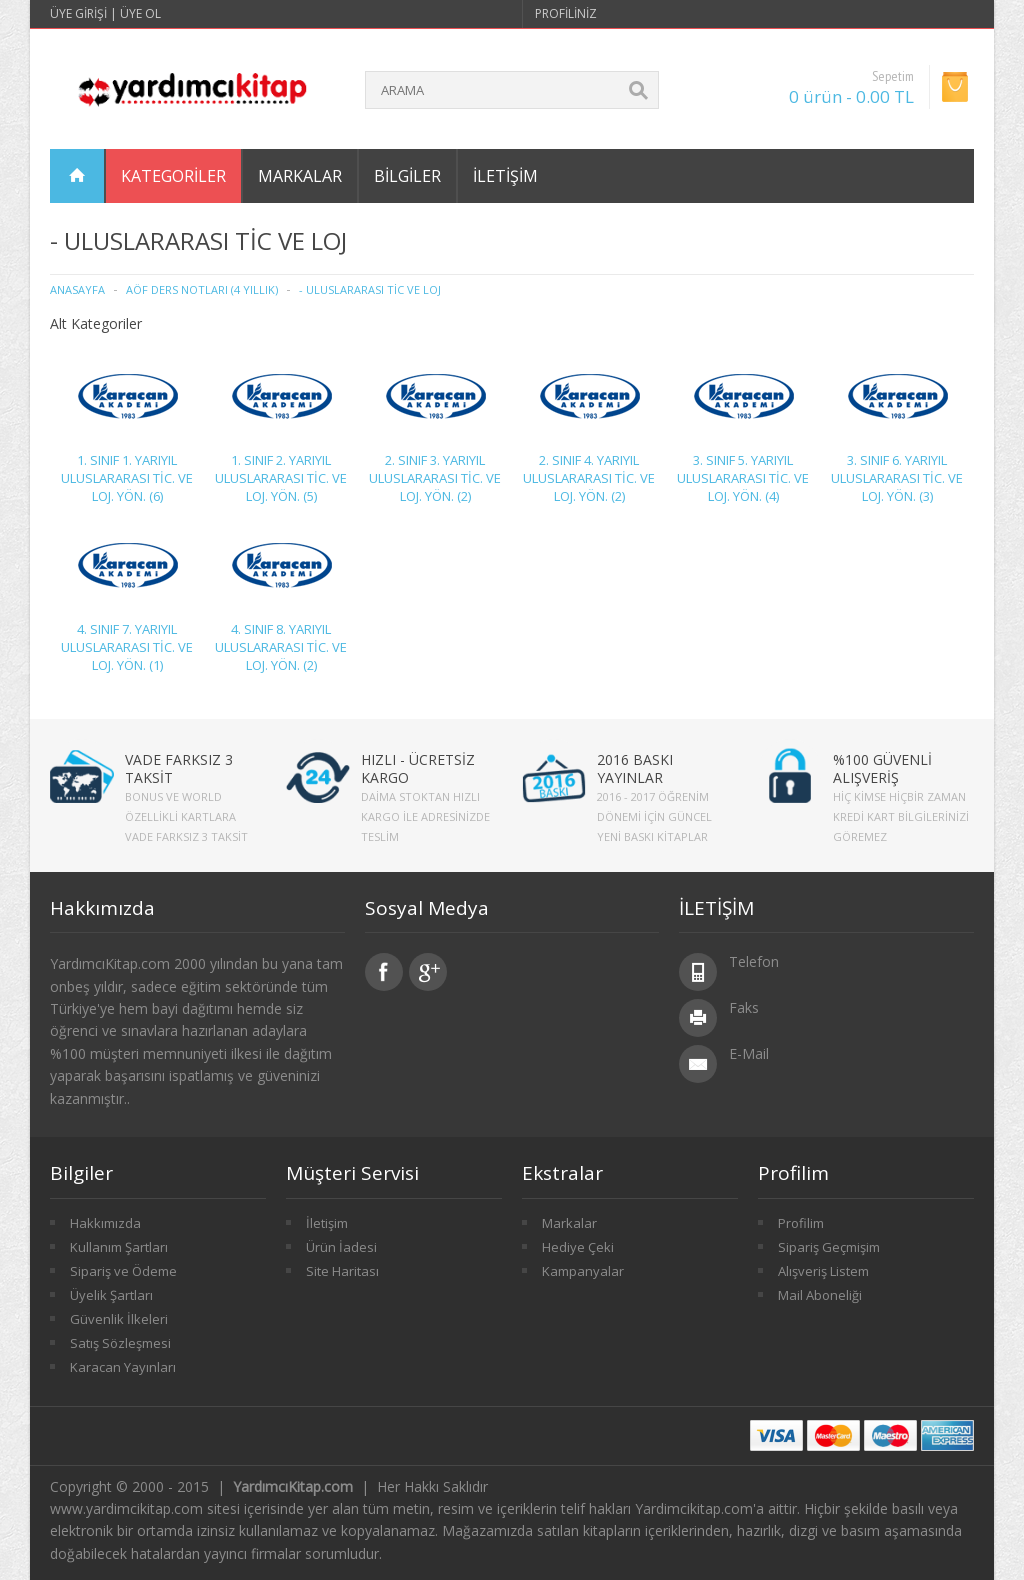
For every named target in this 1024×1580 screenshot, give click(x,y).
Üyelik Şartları (111, 1295)
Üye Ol (140, 13)
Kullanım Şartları (119, 1247)
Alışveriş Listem (823, 1271)
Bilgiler (407, 176)
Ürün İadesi (341, 1247)
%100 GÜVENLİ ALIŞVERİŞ (882, 768)
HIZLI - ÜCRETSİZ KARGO (418, 768)
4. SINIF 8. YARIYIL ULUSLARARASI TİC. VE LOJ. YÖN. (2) (281, 647)
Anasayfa (77, 289)
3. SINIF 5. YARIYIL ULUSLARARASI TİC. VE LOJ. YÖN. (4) (743, 478)
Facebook (384, 972)
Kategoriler (173, 176)
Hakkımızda (105, 1223)
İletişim (505, 176)
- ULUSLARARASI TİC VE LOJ (370, 289)
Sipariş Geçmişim (829, 1247)
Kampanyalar (583, 1271)
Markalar (300, 176)
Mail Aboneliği (820, 1295)
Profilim (801, 1223)
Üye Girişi (78, 13)
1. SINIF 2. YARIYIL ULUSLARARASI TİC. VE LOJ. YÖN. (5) (281, 478)
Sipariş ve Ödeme (123, 1271)
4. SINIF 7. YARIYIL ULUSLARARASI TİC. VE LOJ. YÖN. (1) (127, 647)
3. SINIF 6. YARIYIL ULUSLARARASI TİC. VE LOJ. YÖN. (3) (897, 478)
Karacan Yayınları (123, 1367)
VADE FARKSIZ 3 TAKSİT (179, 768)
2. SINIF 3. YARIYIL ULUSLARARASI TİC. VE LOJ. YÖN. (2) (435, 478)
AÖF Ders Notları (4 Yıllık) (202, 289)
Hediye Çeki (578, 1247)
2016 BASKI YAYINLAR (635, 768)
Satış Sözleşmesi (120, 1343)
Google (428, 972)
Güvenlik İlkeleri (119, 1319)
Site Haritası (342, 1271)
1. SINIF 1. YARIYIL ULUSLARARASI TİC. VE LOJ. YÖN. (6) (127, 478)
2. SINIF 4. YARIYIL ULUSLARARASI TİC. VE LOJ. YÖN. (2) (589, 478)
